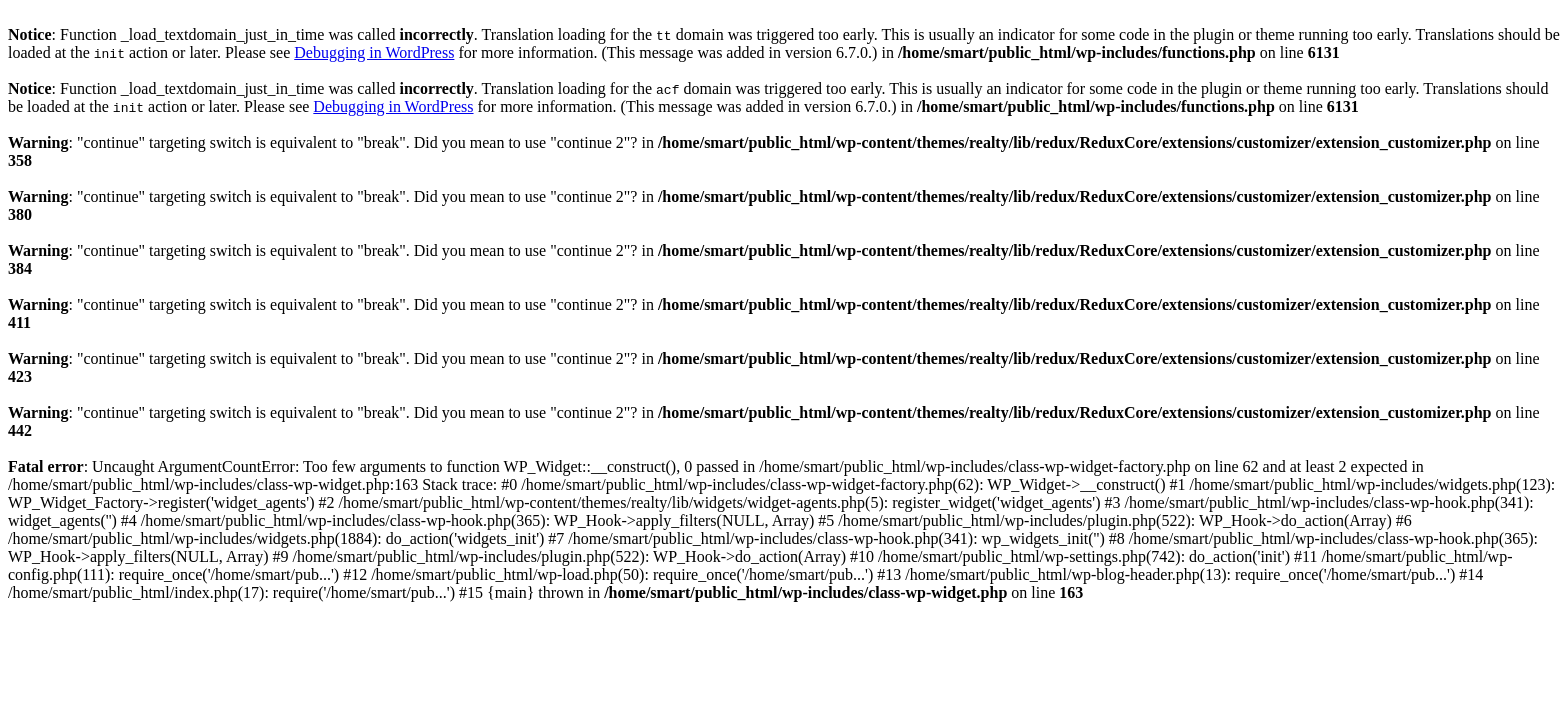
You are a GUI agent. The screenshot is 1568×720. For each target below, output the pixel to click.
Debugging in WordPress (374, 52)
